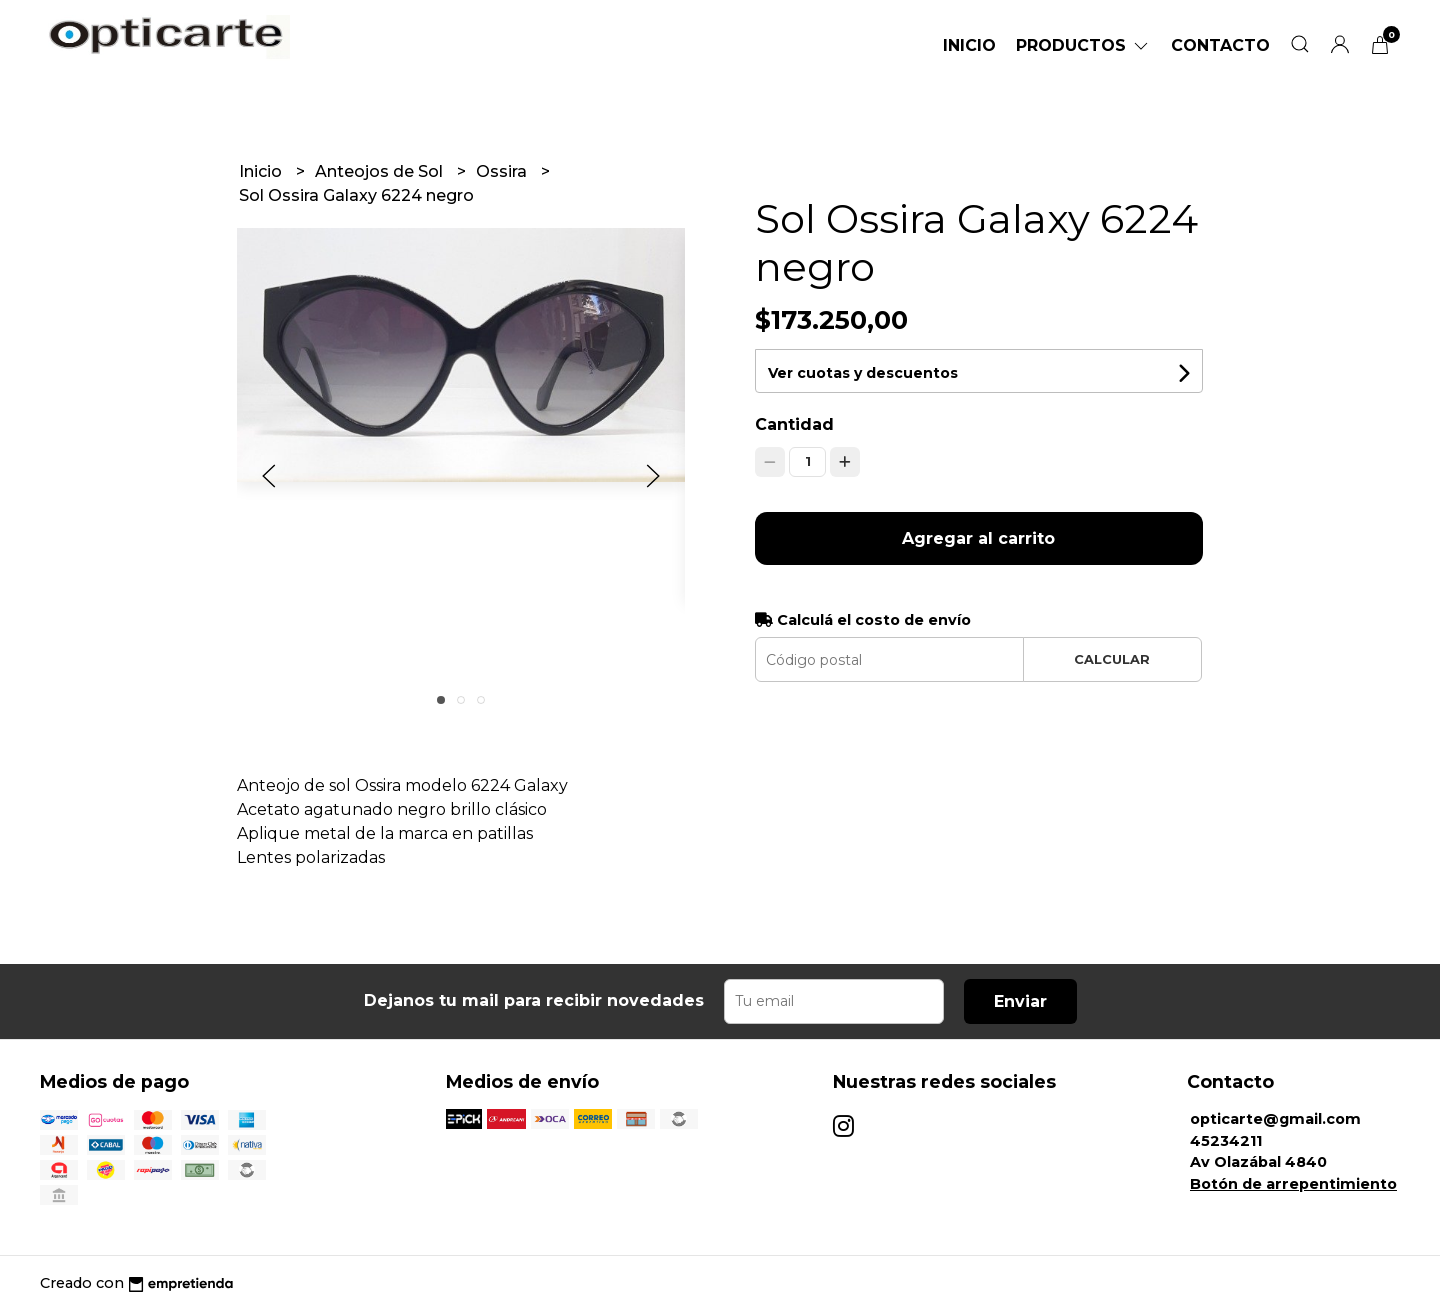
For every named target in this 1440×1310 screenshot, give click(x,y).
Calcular (1112, 659)
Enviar (1020, 1001)
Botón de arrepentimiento (1293, 1184)
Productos (1083, 45)
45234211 (1226, 1141)
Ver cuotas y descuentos (863, 373)
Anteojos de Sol (381, 171)
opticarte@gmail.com (1275, 1119)
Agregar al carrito (978, 538)
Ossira (503, 171)
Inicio (969, 45)
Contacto (1220, 45)
